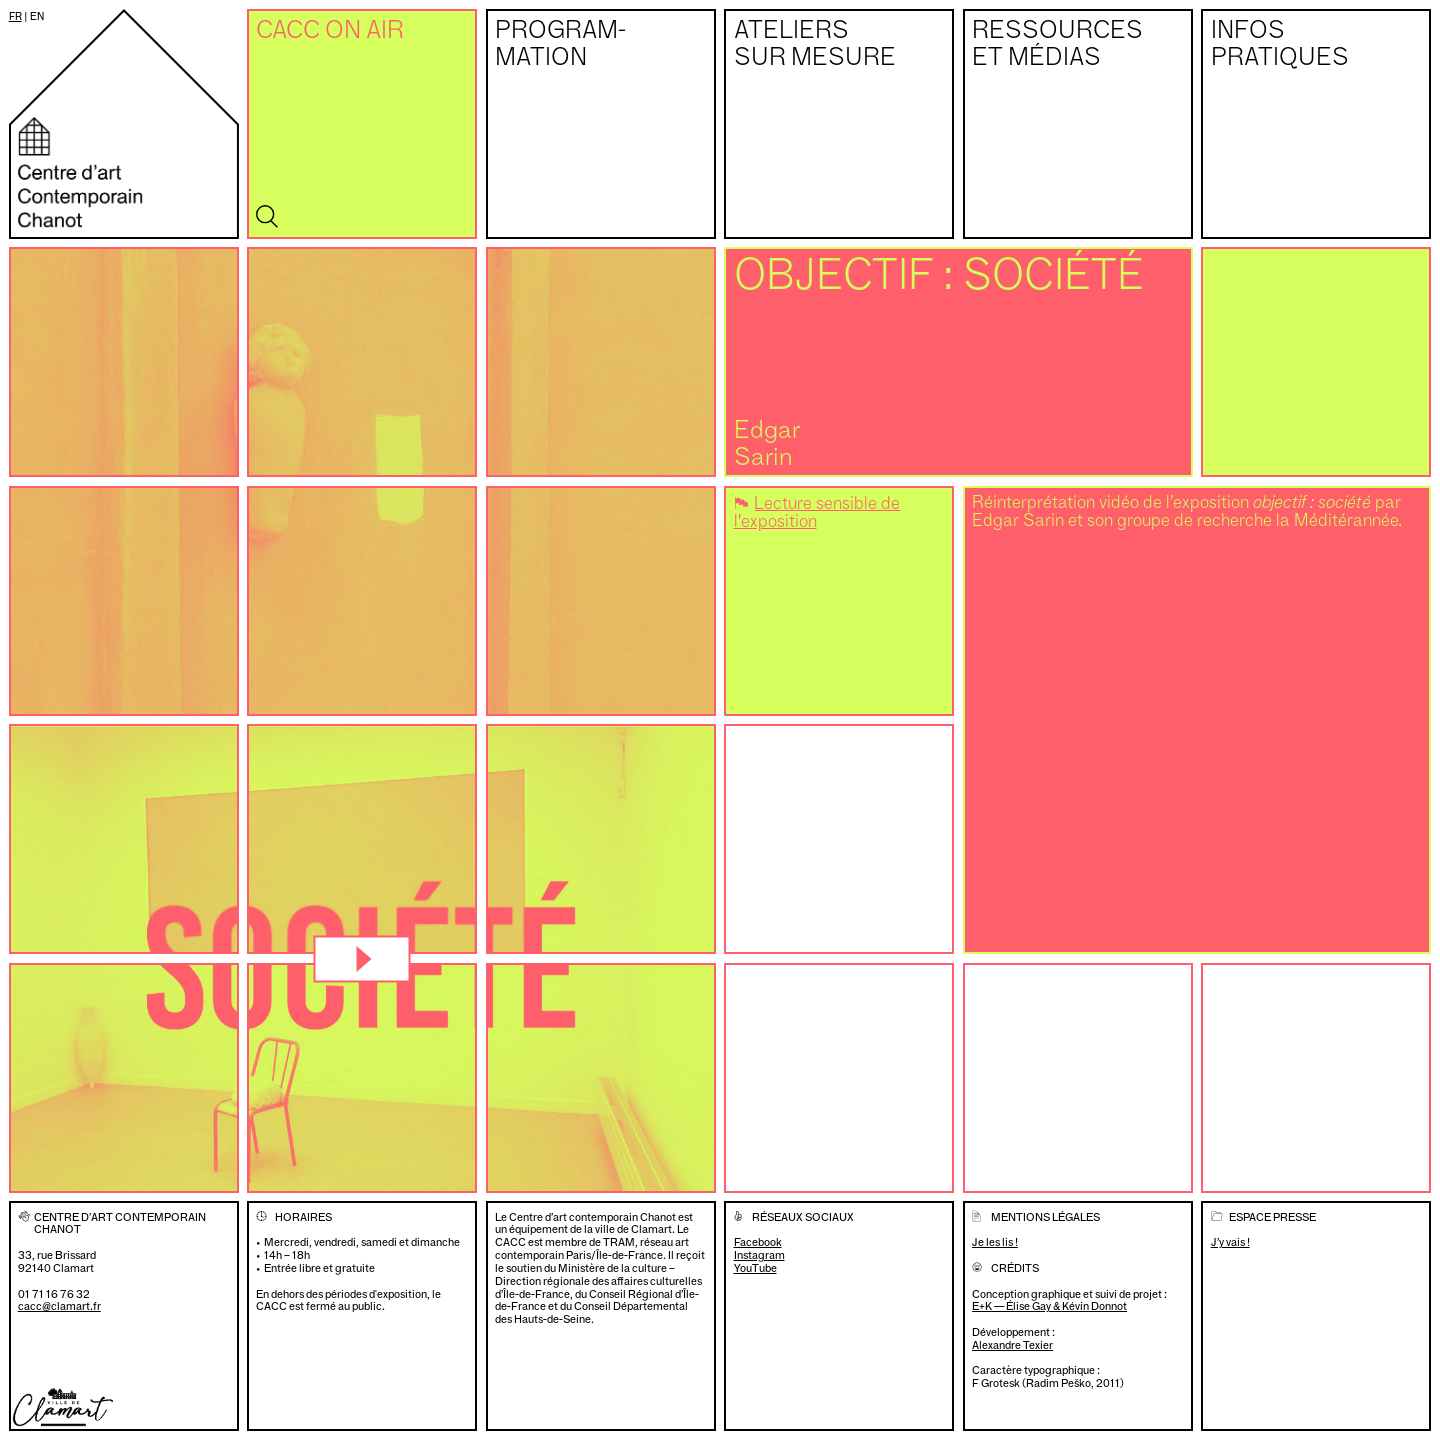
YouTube (755, 1268)
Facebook (758, 1242)
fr (15, 16)
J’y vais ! (1230, 1242)
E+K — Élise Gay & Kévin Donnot (1049, 1306)
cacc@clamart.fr (59, 1306)
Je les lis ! (995, 1242)
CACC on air (330, 31)
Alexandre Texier (1012, 1345)
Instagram (759, 1255)
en (37, 16)
